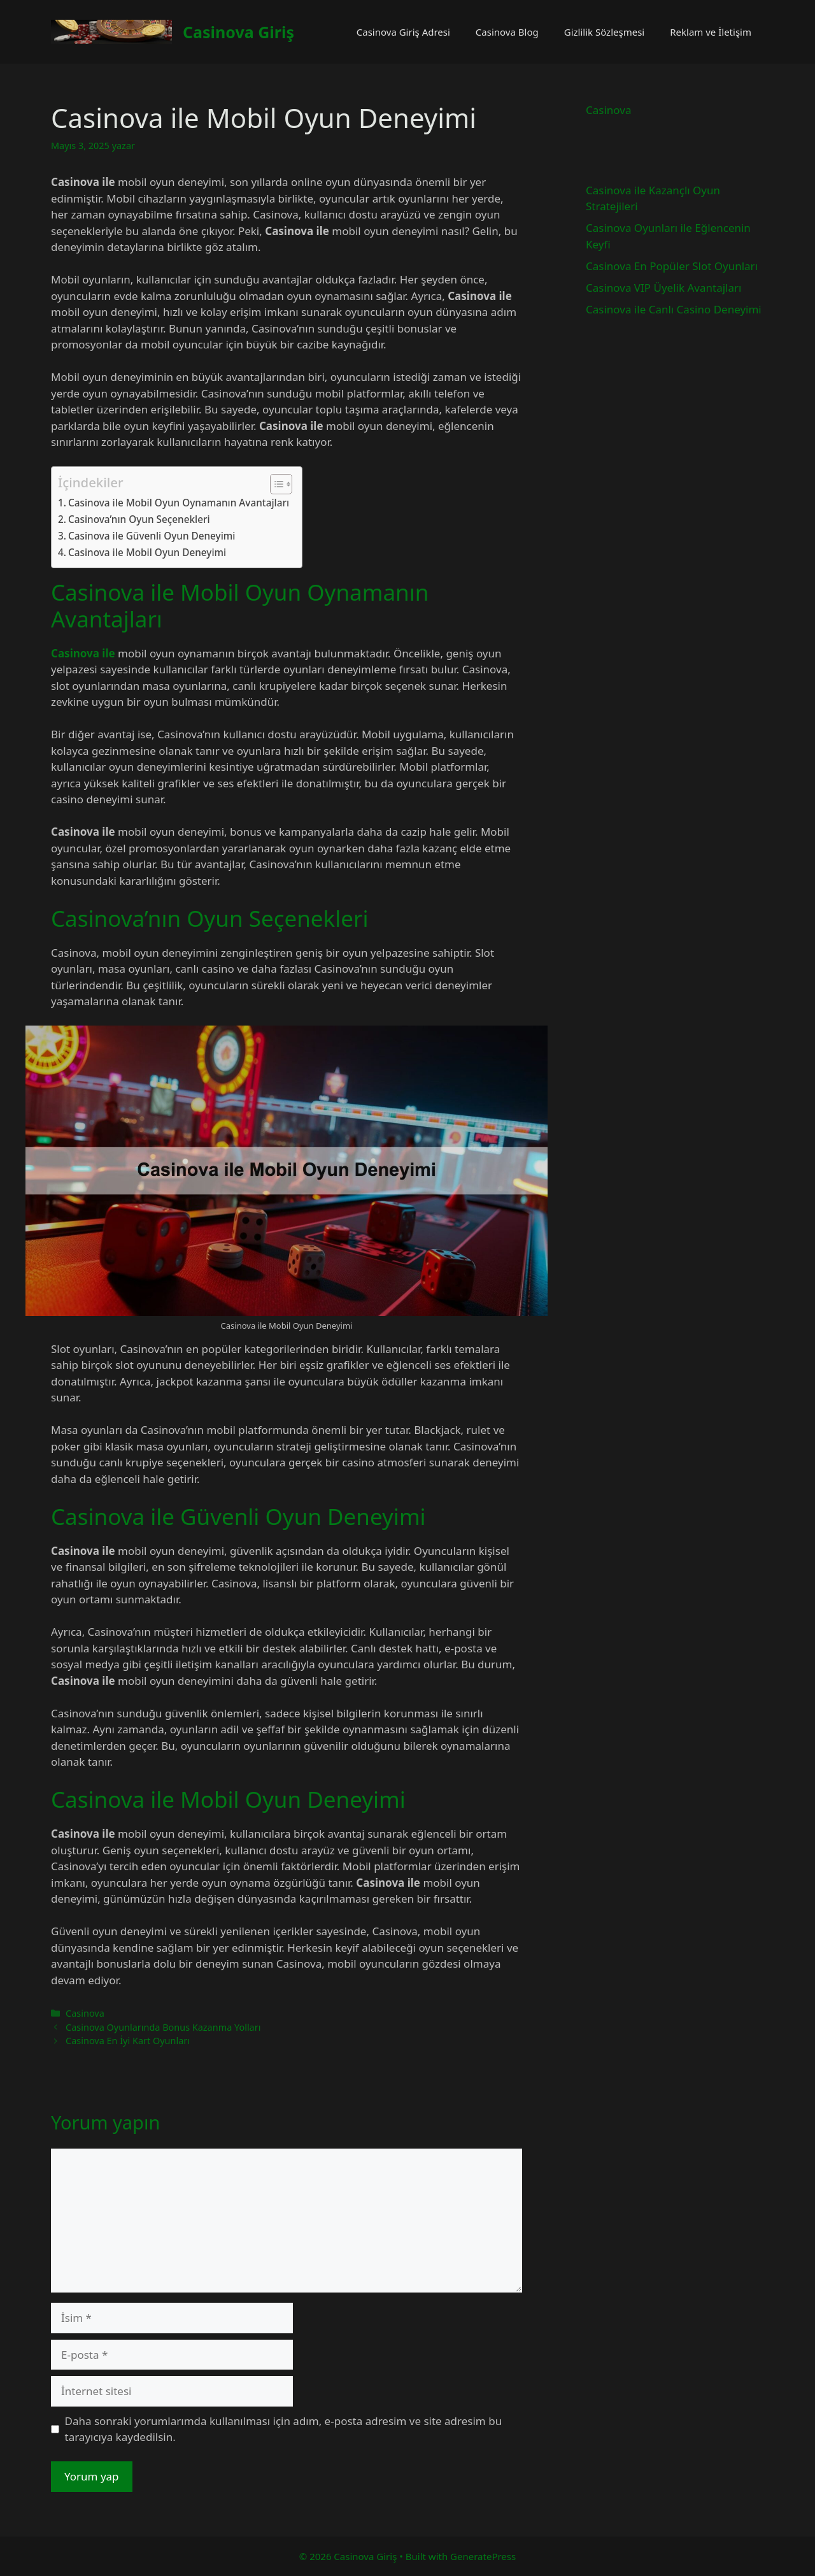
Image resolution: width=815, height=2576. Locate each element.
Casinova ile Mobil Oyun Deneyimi (147, 552)
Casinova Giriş (238, 32)
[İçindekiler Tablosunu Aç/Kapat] (274, 484)
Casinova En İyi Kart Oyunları (128, 2041)
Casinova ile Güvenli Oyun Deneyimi (151, 535)
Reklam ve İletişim (710, 31)
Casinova (85, 2013)
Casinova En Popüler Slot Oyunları (672, 266)
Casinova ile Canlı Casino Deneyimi (674, 309)
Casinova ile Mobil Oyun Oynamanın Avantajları (178, 502)
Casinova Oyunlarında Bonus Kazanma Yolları (163, 2027)
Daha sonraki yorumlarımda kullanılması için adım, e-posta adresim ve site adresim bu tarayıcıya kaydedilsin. (283, 2429)
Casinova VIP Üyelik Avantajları (663, 287)
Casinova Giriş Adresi (403, 31)
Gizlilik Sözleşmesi (604, 31)
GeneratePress (483, 2556)
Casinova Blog (507, 31)
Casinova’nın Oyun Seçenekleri (139, 519)
